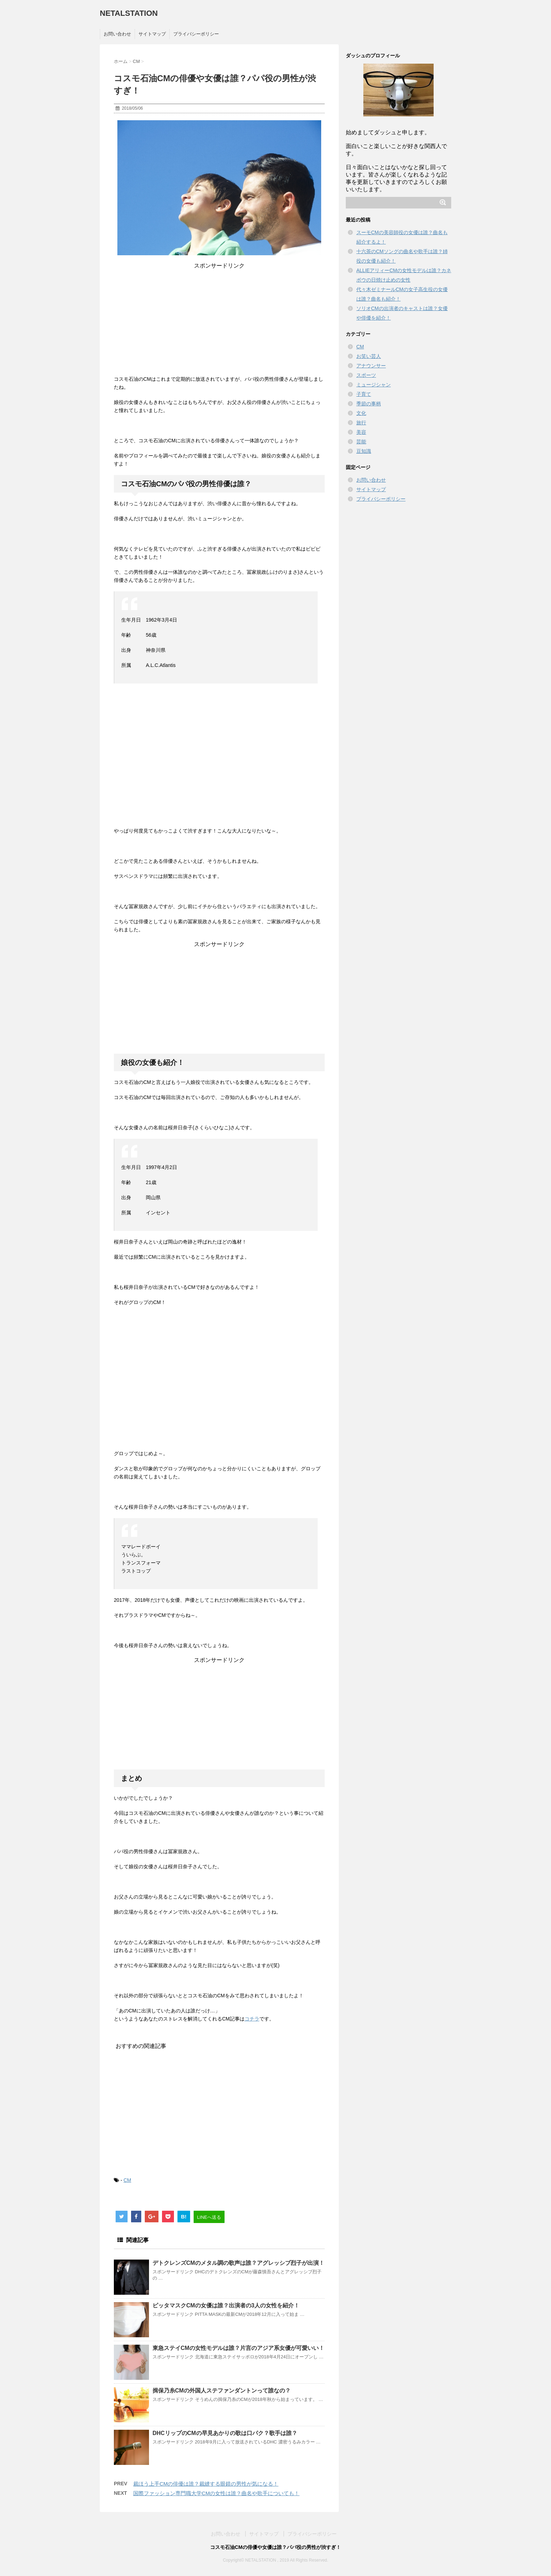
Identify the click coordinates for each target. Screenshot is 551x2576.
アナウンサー (371, 365)
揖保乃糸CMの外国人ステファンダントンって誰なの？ (222, 2391)
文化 (361, 413)
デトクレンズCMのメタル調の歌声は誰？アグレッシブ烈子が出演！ (238, 2263)
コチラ (252, 2019)
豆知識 (363, 451)
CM (127, 2180)
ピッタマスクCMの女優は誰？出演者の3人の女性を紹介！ (226, 2305)
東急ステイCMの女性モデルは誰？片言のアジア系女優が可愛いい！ (238, 2348)
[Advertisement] (219, 319)
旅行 (361, 422)
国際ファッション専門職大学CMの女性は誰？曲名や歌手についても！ (216, 2493)
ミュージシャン (373, 384)
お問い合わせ (117, 34)
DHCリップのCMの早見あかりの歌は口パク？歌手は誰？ (225, 2433)
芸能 (361, 441)
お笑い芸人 (368, 356)
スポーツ (366, 375)
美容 (361, 432)
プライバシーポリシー (196, 34)
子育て (363, 394)
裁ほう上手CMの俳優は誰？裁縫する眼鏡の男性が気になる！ (205, 2484)
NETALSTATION (129, 13)
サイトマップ (152, 34)
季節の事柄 (368, 403)
